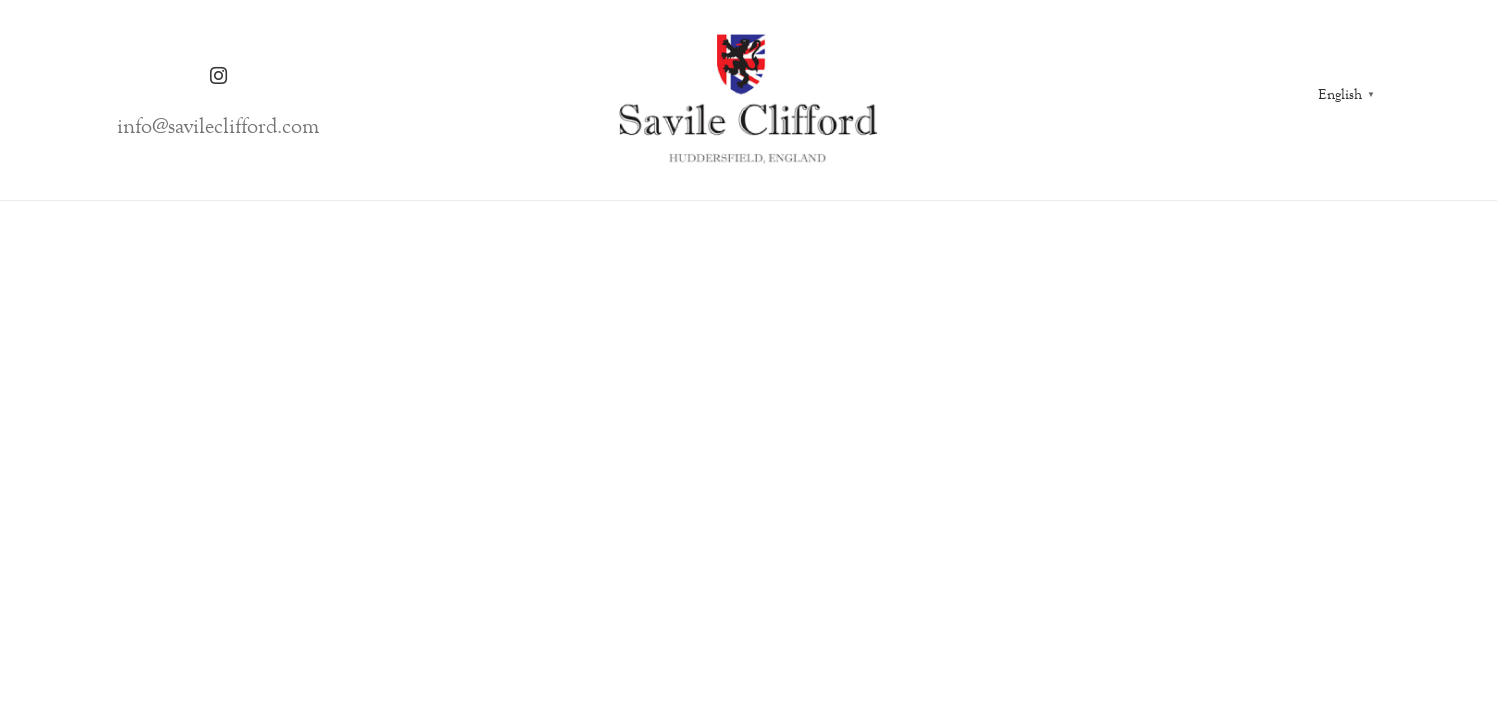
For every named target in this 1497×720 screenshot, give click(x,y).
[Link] (748, 100)
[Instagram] (218, 76)
